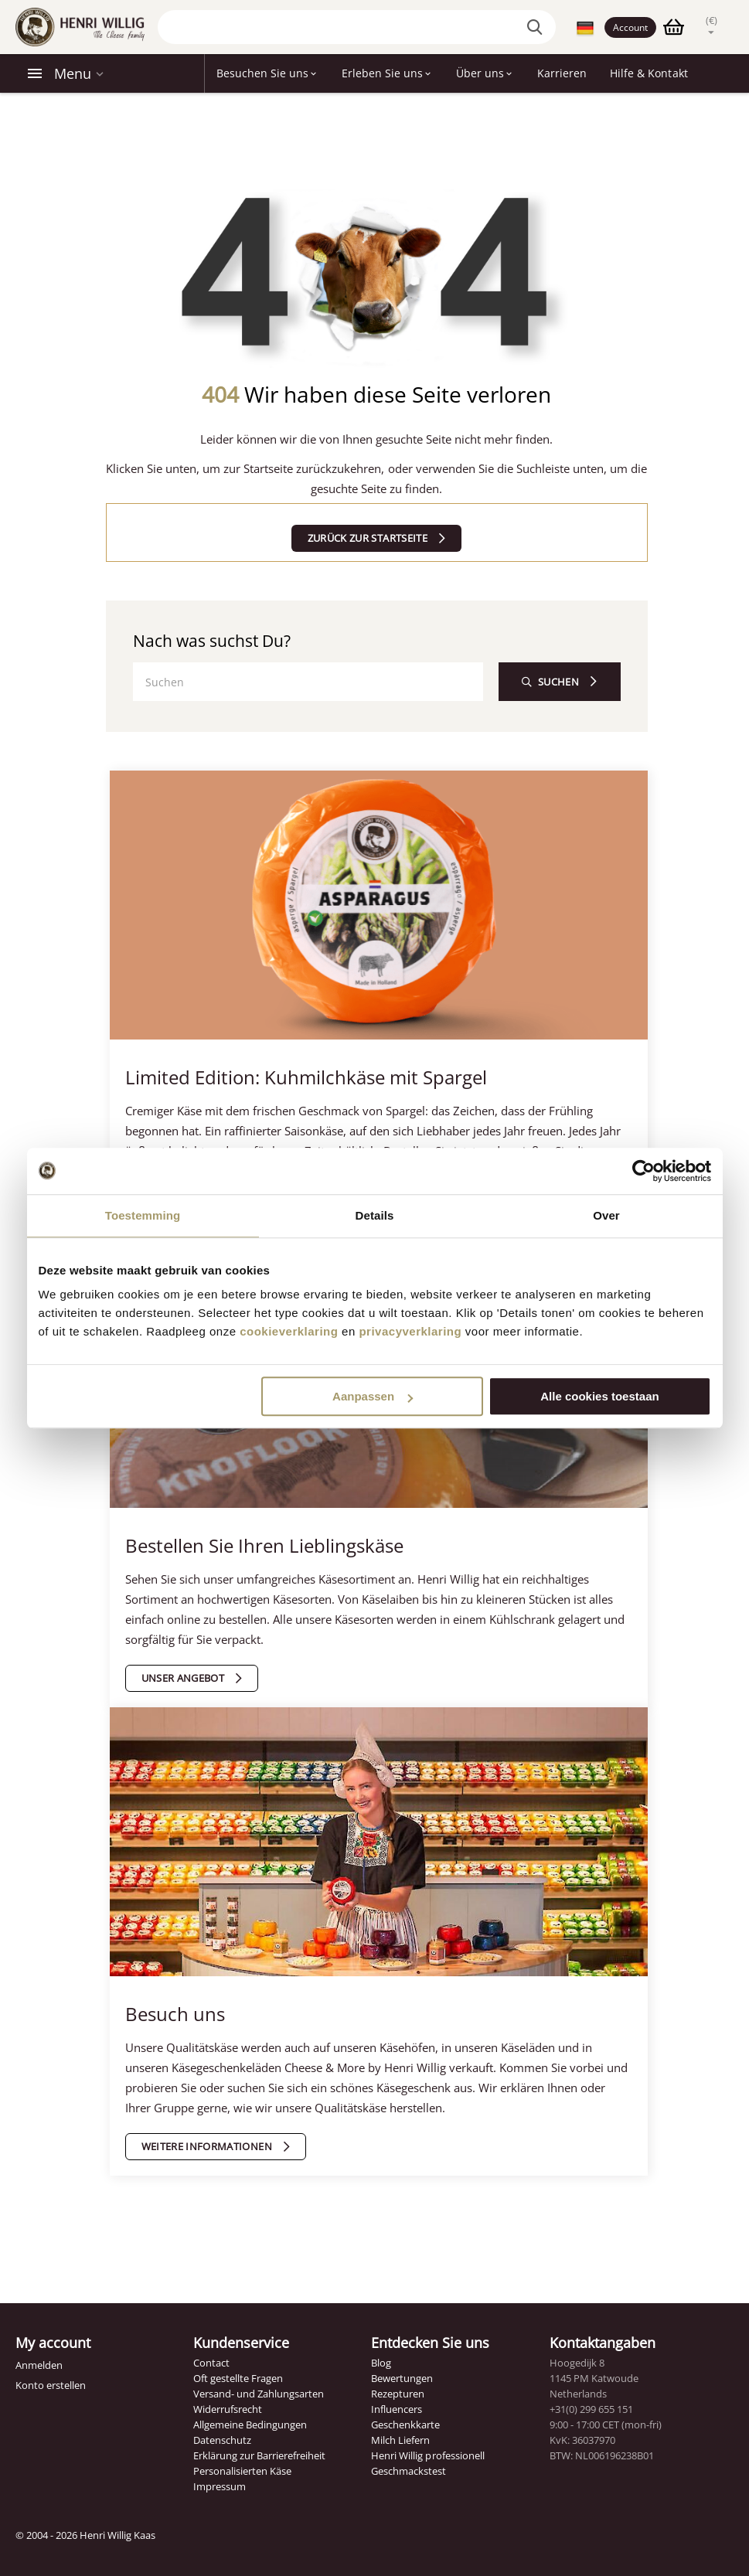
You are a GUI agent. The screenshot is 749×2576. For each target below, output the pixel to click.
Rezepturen (397, 2394)
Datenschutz (222, 2440)
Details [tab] (375, 1215)
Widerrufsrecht (227, 2409)
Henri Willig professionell (427, 2455)
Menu (72, 73)
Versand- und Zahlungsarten (258, 2394)
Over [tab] (606, 1215)
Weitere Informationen (206, 2146)
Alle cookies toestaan (599, 1396)
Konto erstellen (50, 2385)
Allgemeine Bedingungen (250, 2424)
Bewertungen (402, 2378)
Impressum (219, 2486)
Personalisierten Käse (242, 2471)
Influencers (396, 2409)
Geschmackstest (408, 2471)
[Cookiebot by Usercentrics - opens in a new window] (643, 1171)
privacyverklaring (410, 1331)
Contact (211, 2363)
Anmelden (39, 2365)
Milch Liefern (400, 2440)
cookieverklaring (289, 1331)
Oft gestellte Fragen (238, 2378)
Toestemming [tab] (143, 1215)
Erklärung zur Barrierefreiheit (259, 2455)
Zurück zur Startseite (367, 538)
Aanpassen (372, 1396)
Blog (381, 2363)
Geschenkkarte (405, 2424)
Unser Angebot (183, 1678)
